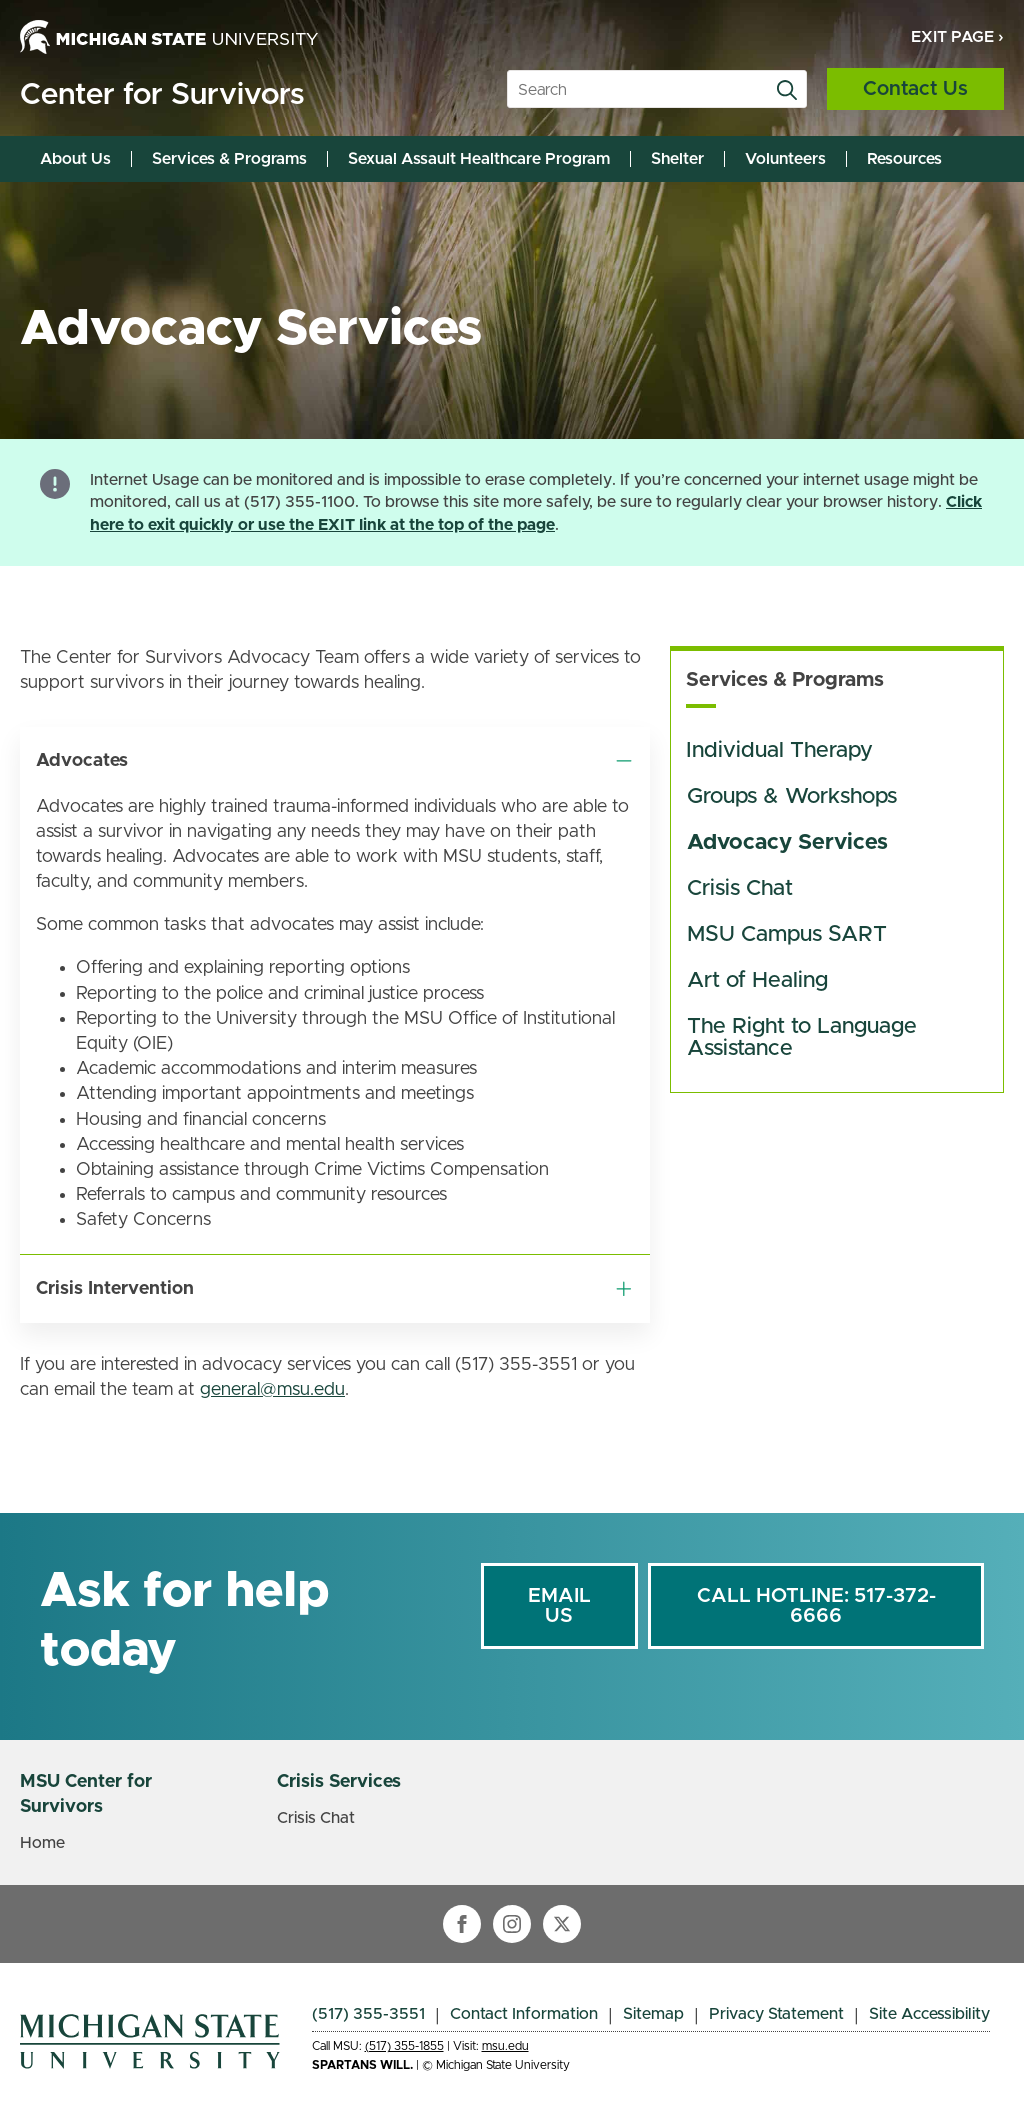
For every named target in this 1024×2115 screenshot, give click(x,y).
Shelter (677, 159)
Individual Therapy (779, 751)
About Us (75, 159)
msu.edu (505, 2046)
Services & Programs (229, 159)
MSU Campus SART (787, 935)
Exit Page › (957, 37)
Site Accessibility (929, 2014)
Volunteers (785, 159)
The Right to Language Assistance (805, 1038)
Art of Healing (757, 981)
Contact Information (524, 2014)
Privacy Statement (776, 2014)
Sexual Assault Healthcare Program (479, 159)
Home (42, 1843)
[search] (787, 90)
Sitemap (653, 2014)
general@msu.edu (272, 1390)
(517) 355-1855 (404, 2046)
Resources (904, 159)
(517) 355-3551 (368, 2014)
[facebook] (462, 1924)
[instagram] (512, 1924)
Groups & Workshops (792, 797)
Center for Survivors (162, 95)
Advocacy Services (787, 843)
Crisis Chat (740, 889)
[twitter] (562, 1924)
